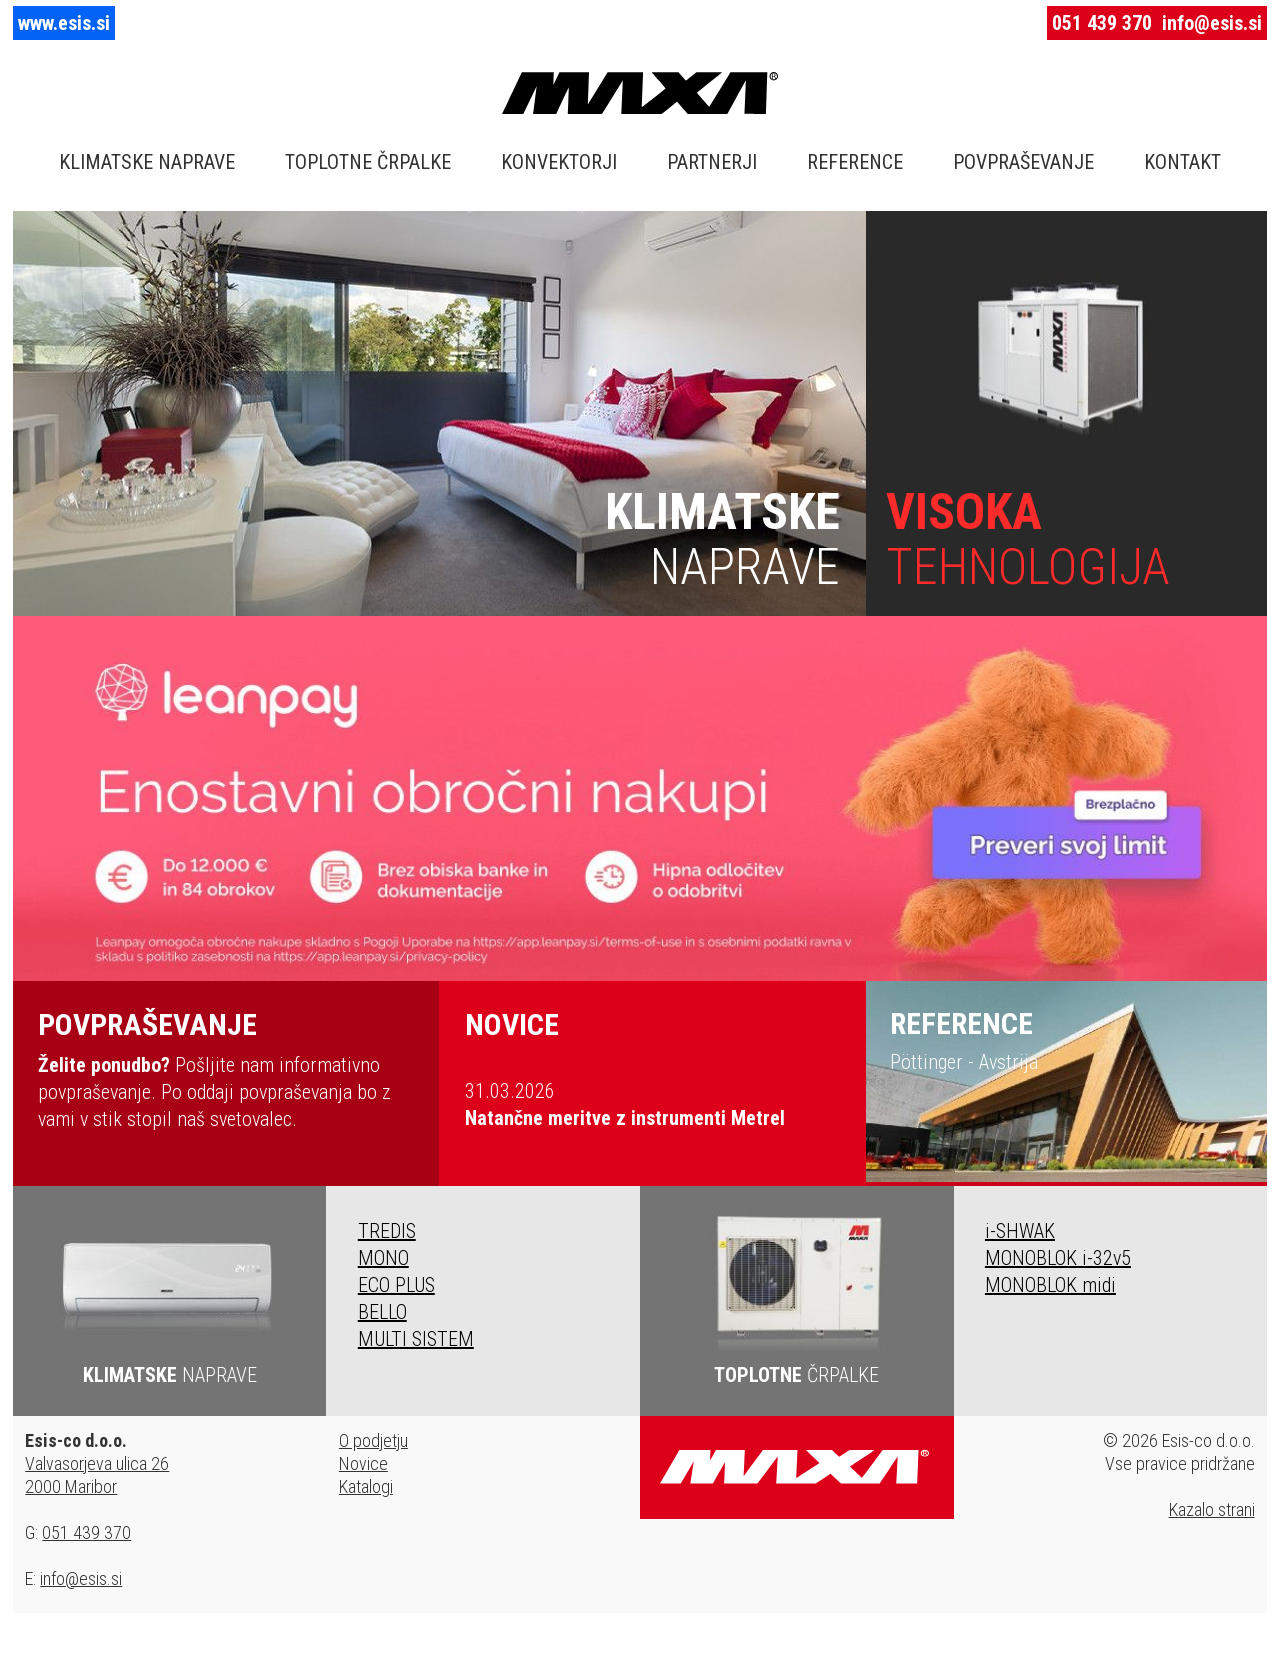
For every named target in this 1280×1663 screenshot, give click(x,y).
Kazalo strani (1212, 1509)
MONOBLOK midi (1050, 1285)
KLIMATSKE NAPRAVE (147, 162)
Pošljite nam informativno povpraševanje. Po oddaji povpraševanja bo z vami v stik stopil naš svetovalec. (225, 1069)
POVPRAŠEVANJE (1023, 162)
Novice (363, 1463)
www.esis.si (64, 23)
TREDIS (387, 1231)
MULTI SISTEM (416, 1339)
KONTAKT (1182, 162)
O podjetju (373, 1440)
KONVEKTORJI (559, 162)
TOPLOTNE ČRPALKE (368, 162)
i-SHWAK (1020, 1231)
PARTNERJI (712, 162)
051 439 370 (1102, 23)
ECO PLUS (396, 1285)
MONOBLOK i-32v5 (1058, 1258)
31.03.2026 (625, 1104)
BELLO (382, 1312)
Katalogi (366, 1486)
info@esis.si (1212, 23)
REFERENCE (855, 162)
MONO (383, 1258)
